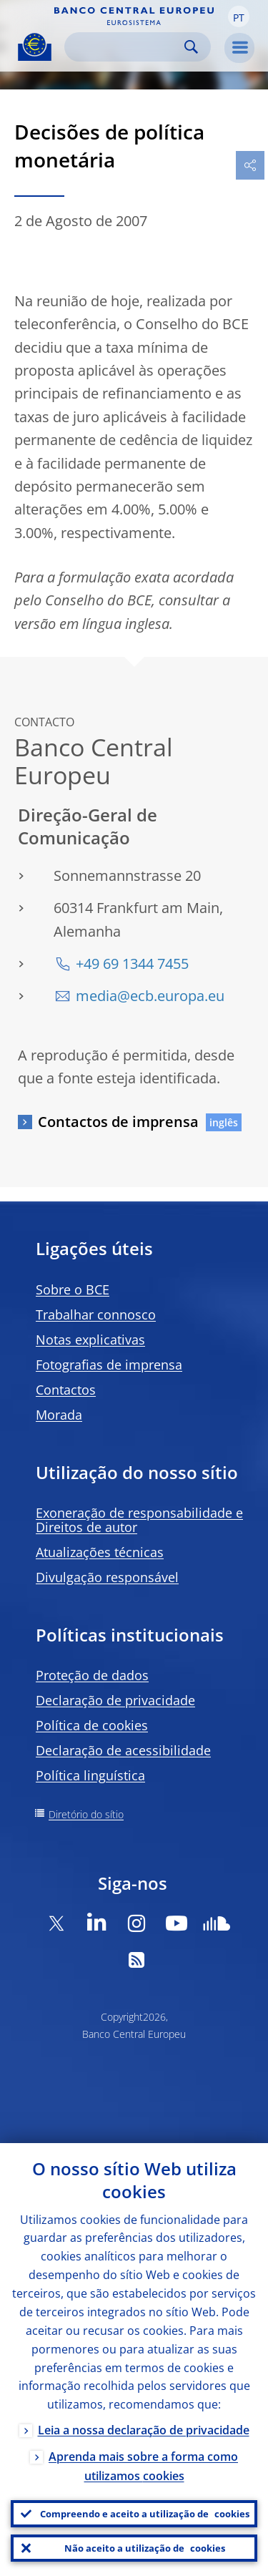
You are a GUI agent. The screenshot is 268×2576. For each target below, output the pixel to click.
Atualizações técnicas (100, 1552)
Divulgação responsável (107, 1577)
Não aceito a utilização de (144, 2548)
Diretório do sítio (86, 1814)
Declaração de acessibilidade (123, 1750)
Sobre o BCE (72, 1289)
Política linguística (90, 1775)
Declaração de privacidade (115, 1700)
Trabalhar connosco (96, 1314)
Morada (59, 1414)
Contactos (66, 1389)
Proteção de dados (92, 1675)
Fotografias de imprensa (109, 1364)
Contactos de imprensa (118, 1121)
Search (191, 46)
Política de (92, 1725)
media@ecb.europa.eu (150, 995)
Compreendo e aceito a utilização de (144, 2514)
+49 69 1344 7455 (132, 963)
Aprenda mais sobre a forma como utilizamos (143, 2466)
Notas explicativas (90, 1339)
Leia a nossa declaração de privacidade (143, 2430)
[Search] (126, 46)
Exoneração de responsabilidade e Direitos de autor (139, 1520)
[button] (238, 16)
